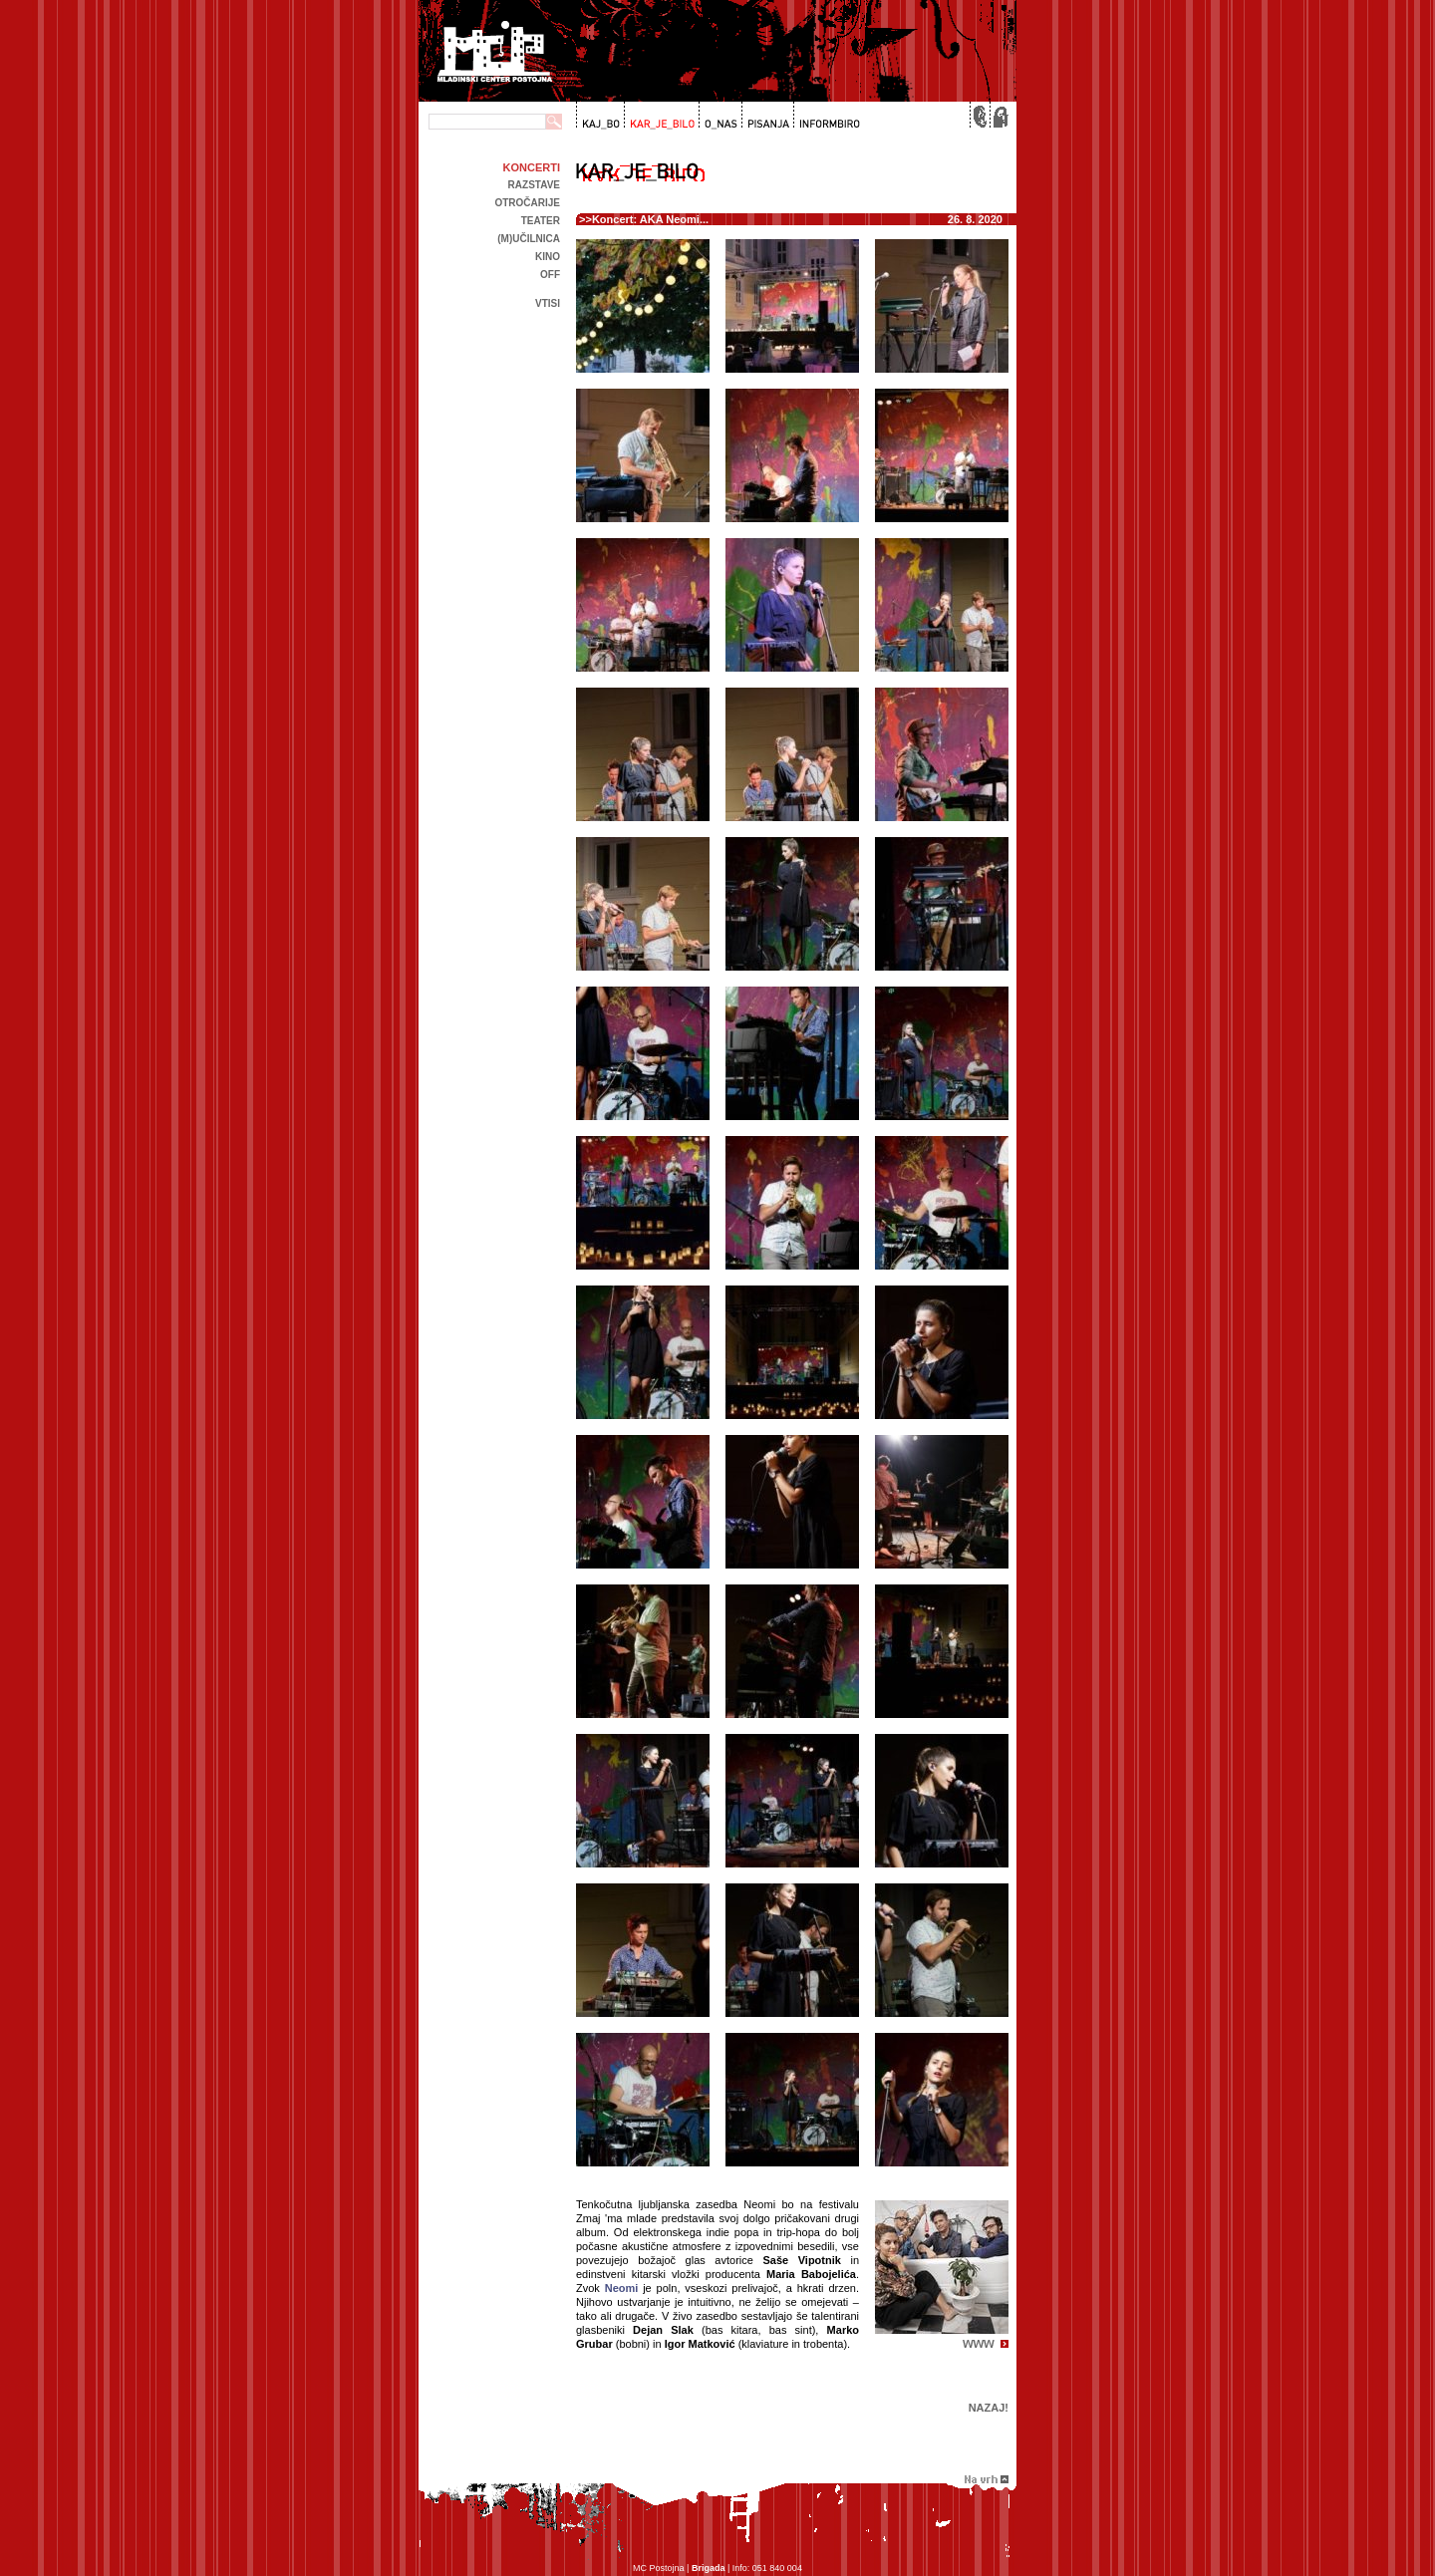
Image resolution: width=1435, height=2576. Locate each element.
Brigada (708, 2568)
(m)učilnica (528, 238)
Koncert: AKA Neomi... (650, 219)
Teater (540, 220)
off (550, 274)
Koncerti (531, 167)
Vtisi (547, 303)
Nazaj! (988, 2408)
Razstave (534, 184)
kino (547, 256)
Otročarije (527, 202)
